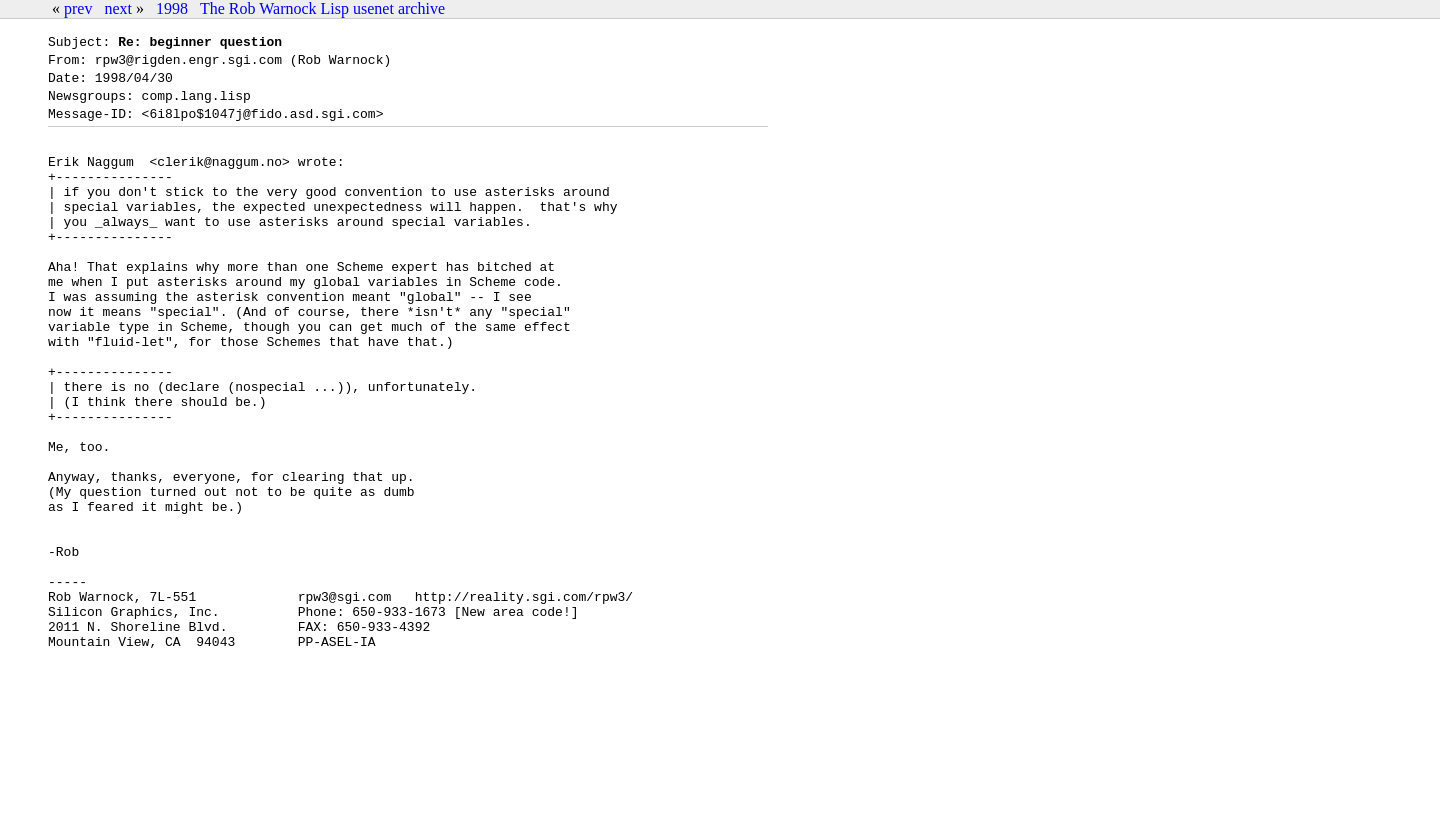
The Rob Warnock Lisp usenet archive (322, 8)
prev (78, 8)
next (118, 8)
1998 (172, 8)
